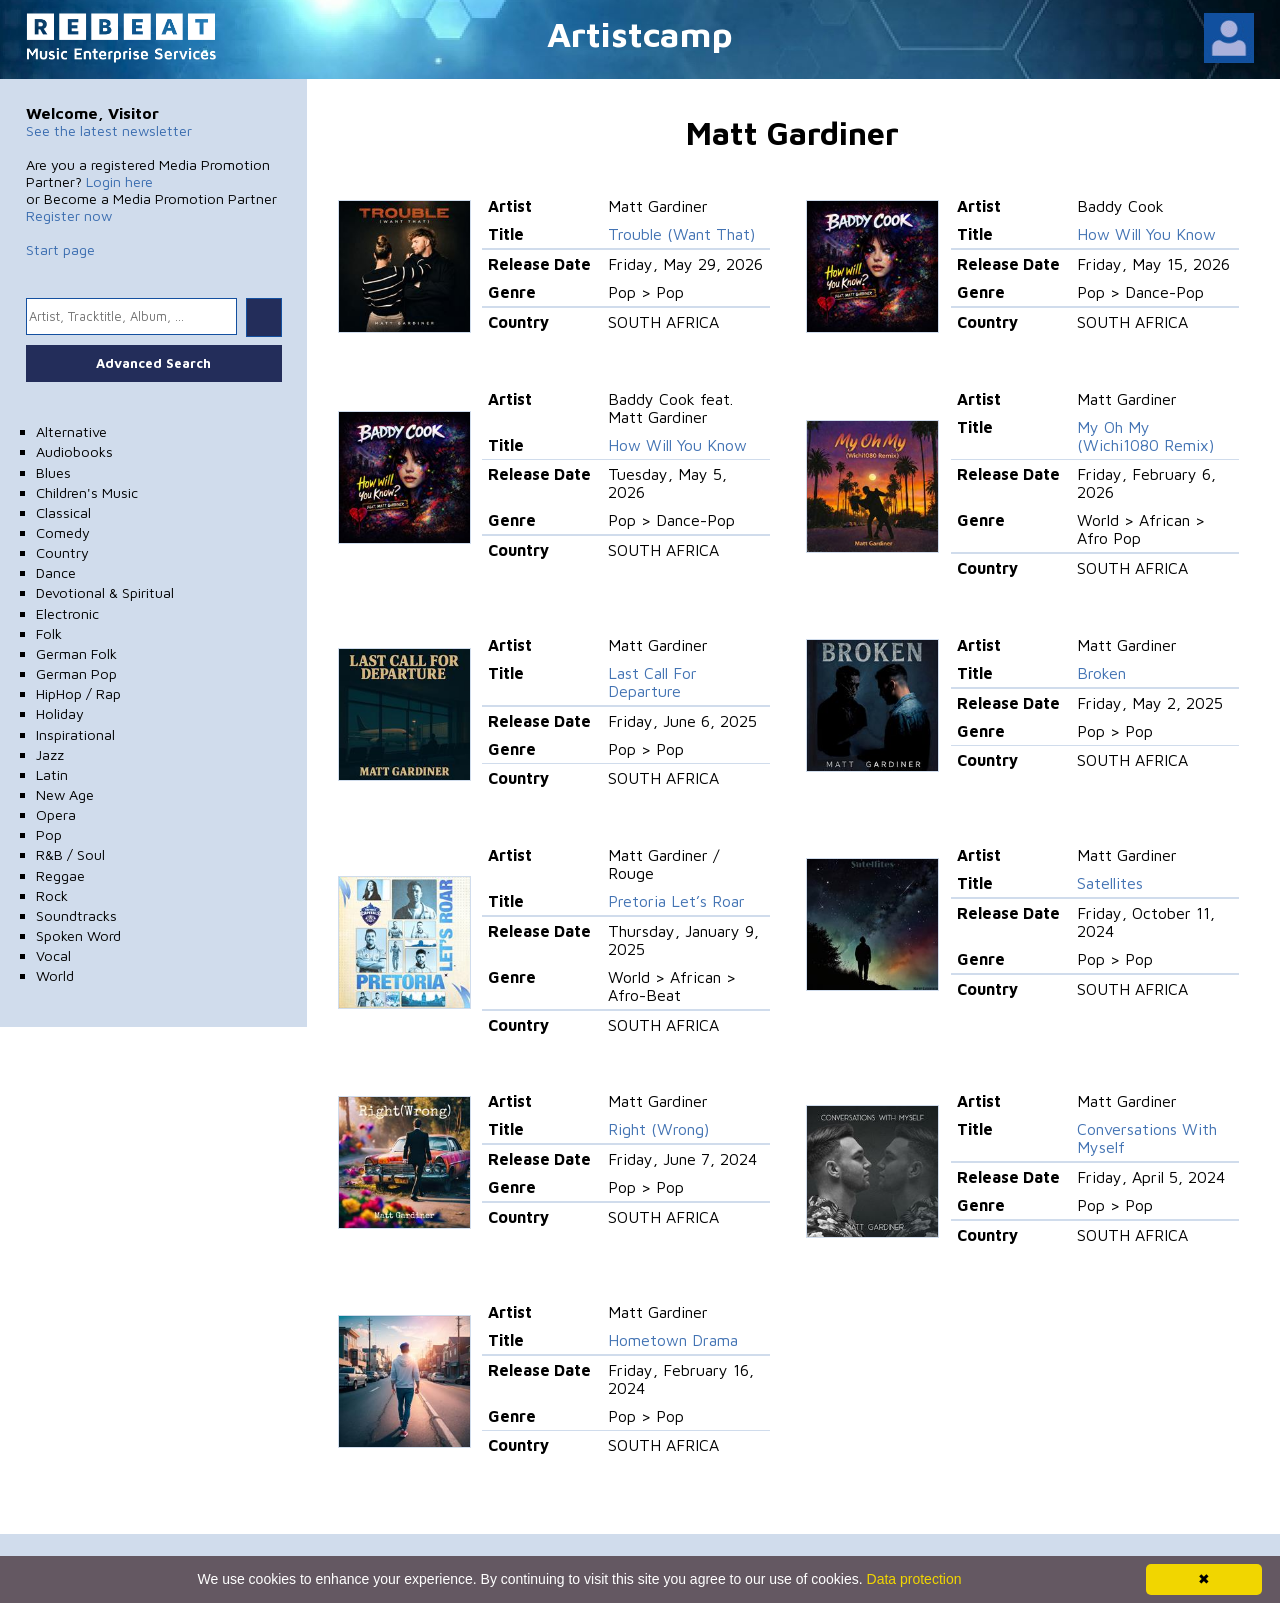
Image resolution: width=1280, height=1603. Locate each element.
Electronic (67, 613)
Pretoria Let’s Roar (676, 901)
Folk (49, 633)
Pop (49, 834)
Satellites (1110, 883)
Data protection (914, 1579)
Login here (119, 181)
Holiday (60, 713)
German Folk (76, 653)
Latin (52, 774)
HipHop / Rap (78, 693)
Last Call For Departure (652, 682)
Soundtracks (76, 915)
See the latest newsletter (109, 130)
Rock (52, 895)
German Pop (76, 673)
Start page (60, 249)
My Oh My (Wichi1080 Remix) (1145, 436)
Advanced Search (153, 363)
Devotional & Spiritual (105, 592)
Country (62, 552)
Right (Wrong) (658, 1129)
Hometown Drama (673, 1340)
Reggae (60, 875)
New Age (65, 794)
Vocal (53, 955)
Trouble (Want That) (681, 234)
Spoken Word (78, 935)
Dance (56, 572)
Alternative (71, 431)
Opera (56, 814)
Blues (53, 472)
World (55, 975)
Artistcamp (640, 33)
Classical (63, 512)
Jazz (50, 754)
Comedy (63, 532)
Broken (1101, 673)
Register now (69, 215)
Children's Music (87, 492)
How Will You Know (1146, 234)
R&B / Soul (70, 854)
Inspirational (75, 734)
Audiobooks (74, 451)
